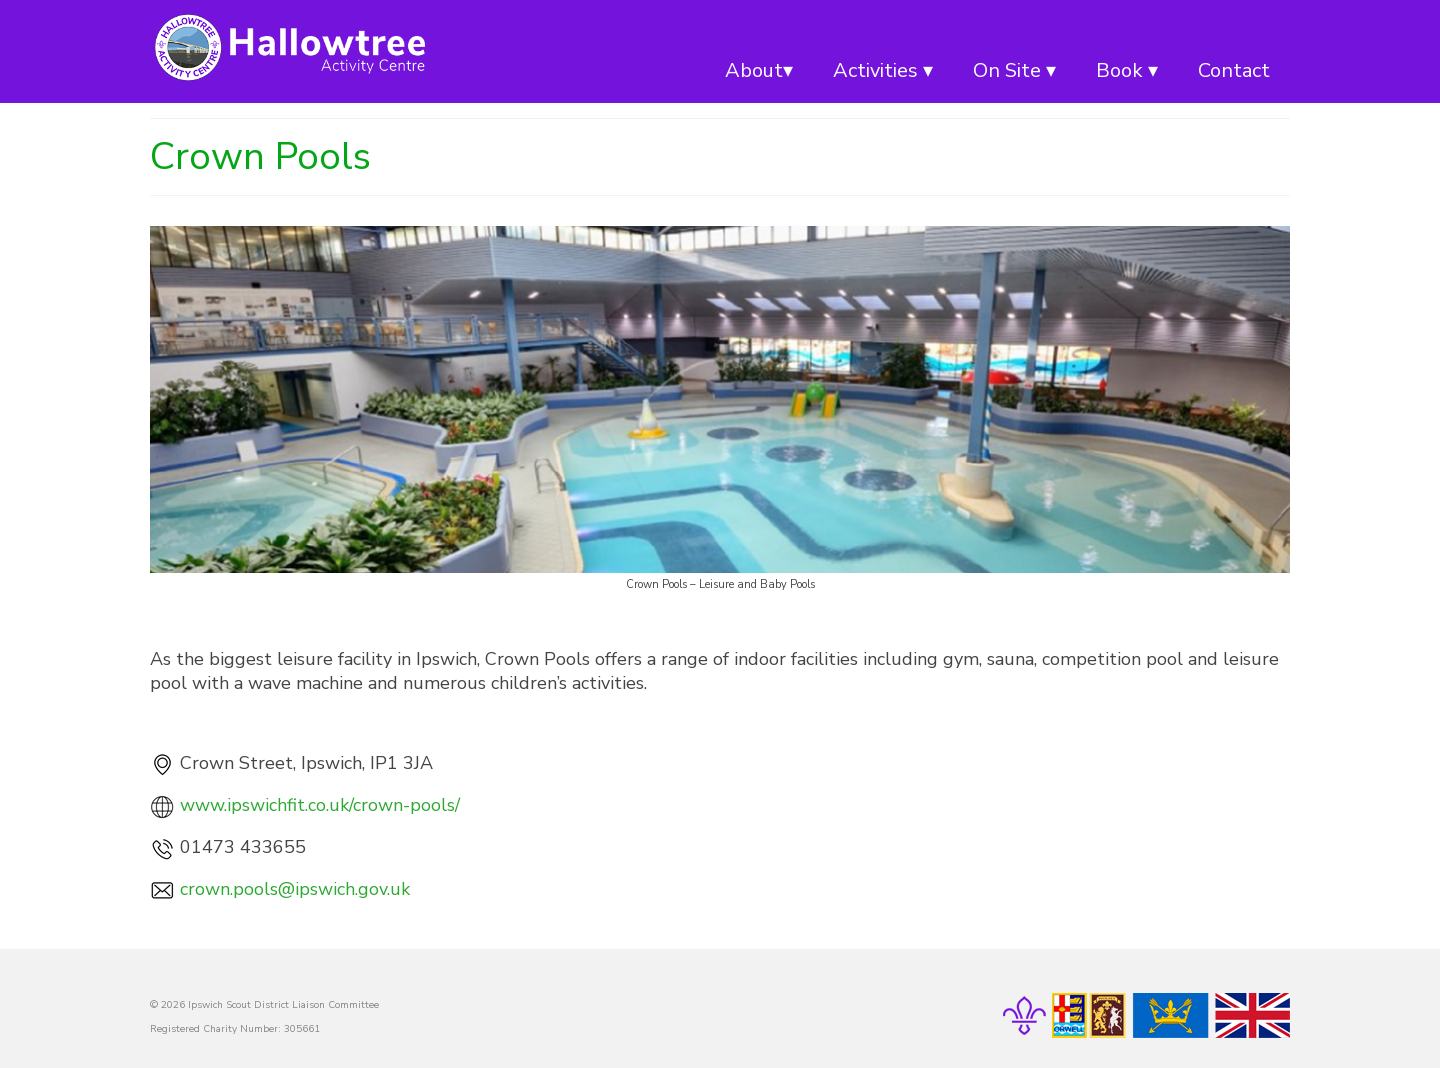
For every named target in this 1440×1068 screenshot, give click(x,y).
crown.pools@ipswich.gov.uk (295, 889)
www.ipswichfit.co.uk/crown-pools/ (320, 805)
